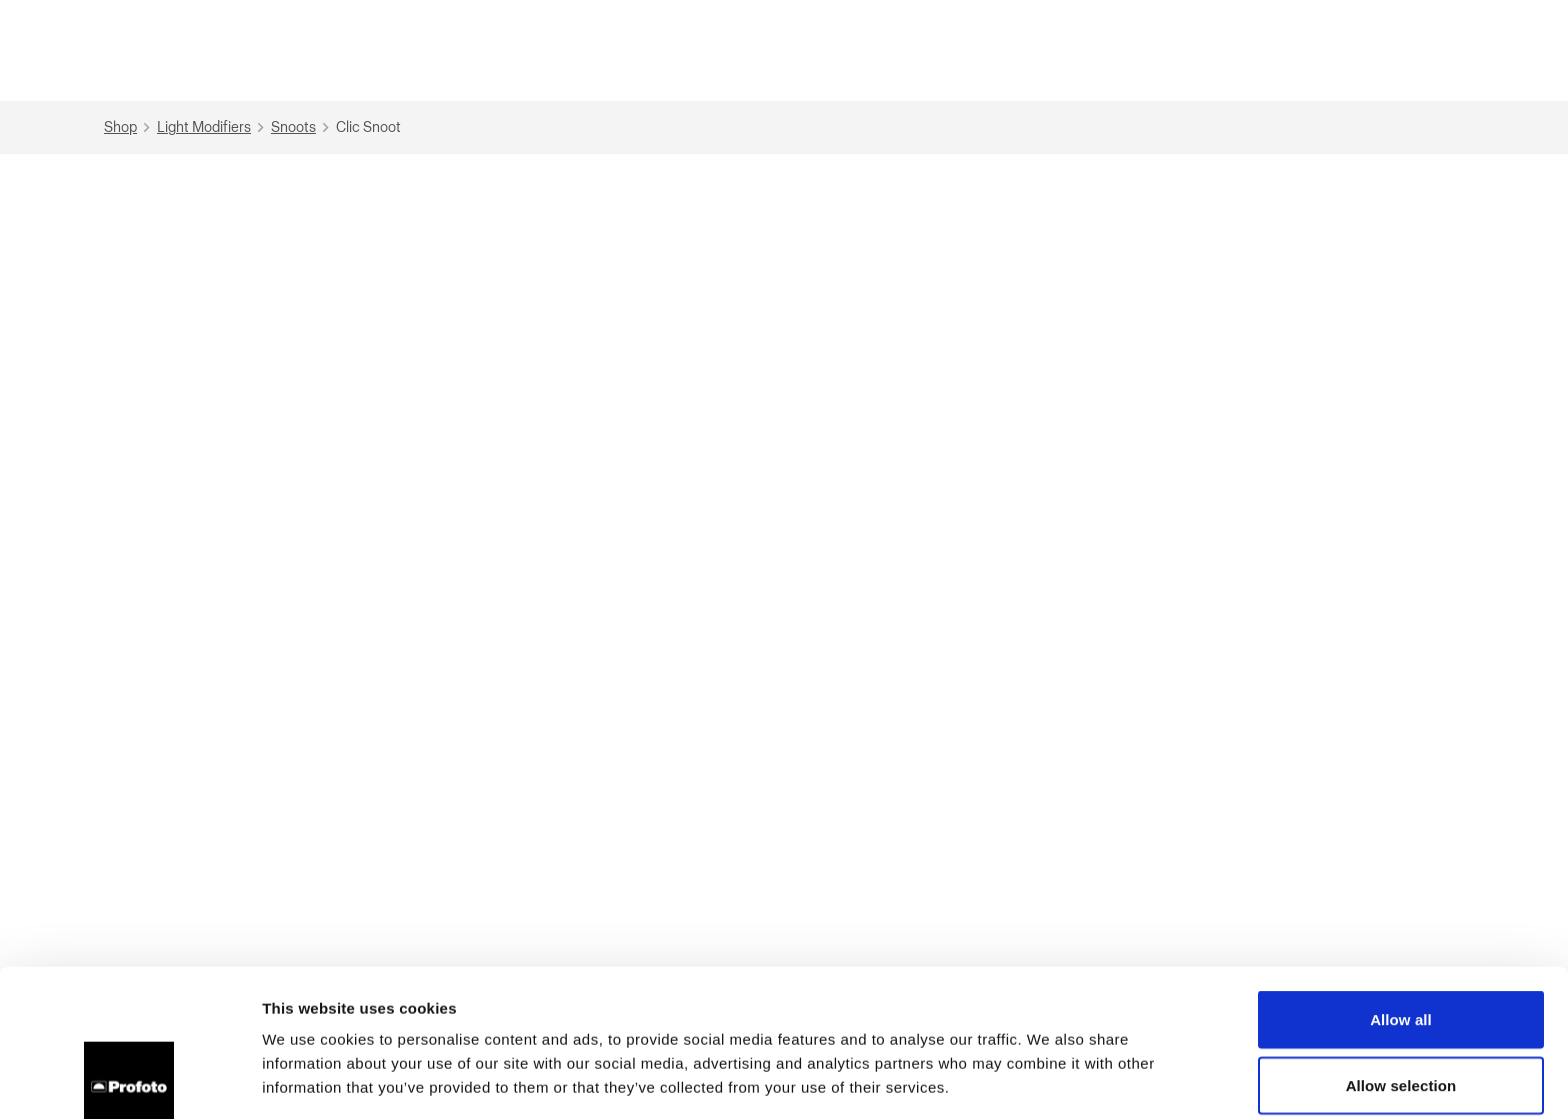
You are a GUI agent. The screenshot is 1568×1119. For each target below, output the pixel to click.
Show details (1049, 1079)
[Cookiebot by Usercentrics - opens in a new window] (129, 1080)
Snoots (302, 127)
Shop (129, 127)
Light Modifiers (213, 127)
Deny (1400, 1003)
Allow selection (1401, 938)
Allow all (1401, 872)
